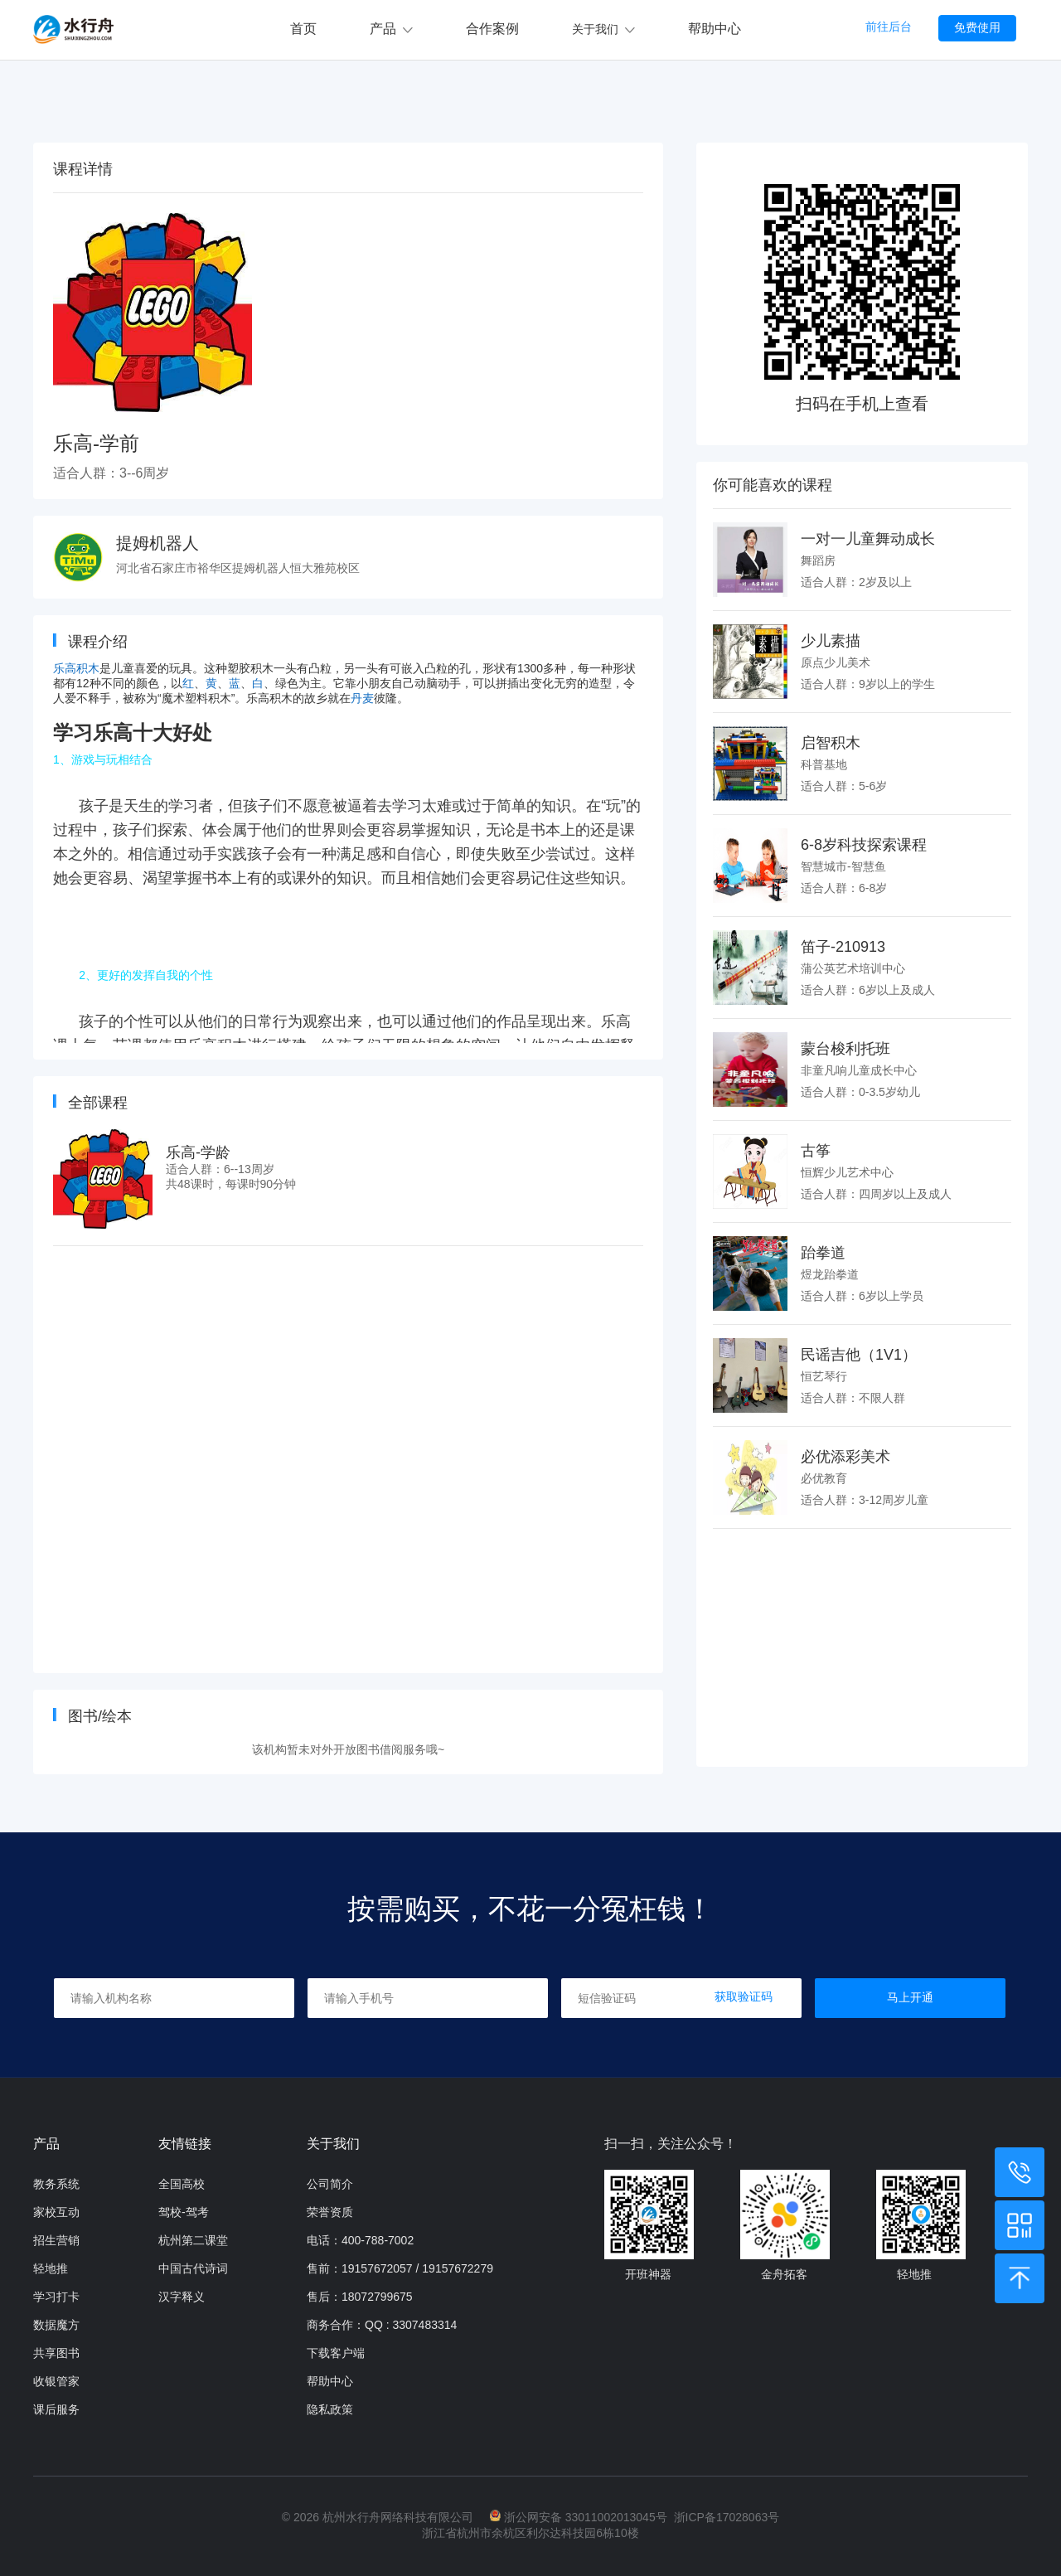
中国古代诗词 (193, 2268)
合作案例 (492, 29)
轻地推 (50, 2268)
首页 (303, 29)
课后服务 (56, 2409)
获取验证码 (744, 1996)
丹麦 (362, 698)
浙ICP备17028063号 (727, 2517)
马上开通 (910, 1997)
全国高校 (181, 2183)
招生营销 (56, 2240)
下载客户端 (336, 2353)
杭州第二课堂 (193, 2240)
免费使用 (977, 27)
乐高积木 (76, 668)
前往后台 (888, 26)
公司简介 (330, 2183)
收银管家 (56, 2381)
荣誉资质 (330, 2212)
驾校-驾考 (183, 2212)
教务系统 (56, 2183)
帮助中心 (714, 29)
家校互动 (56, 2212)
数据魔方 (56, 2324)
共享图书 (56, 2353)
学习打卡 (56, 2296)
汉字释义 (181, 2296)
